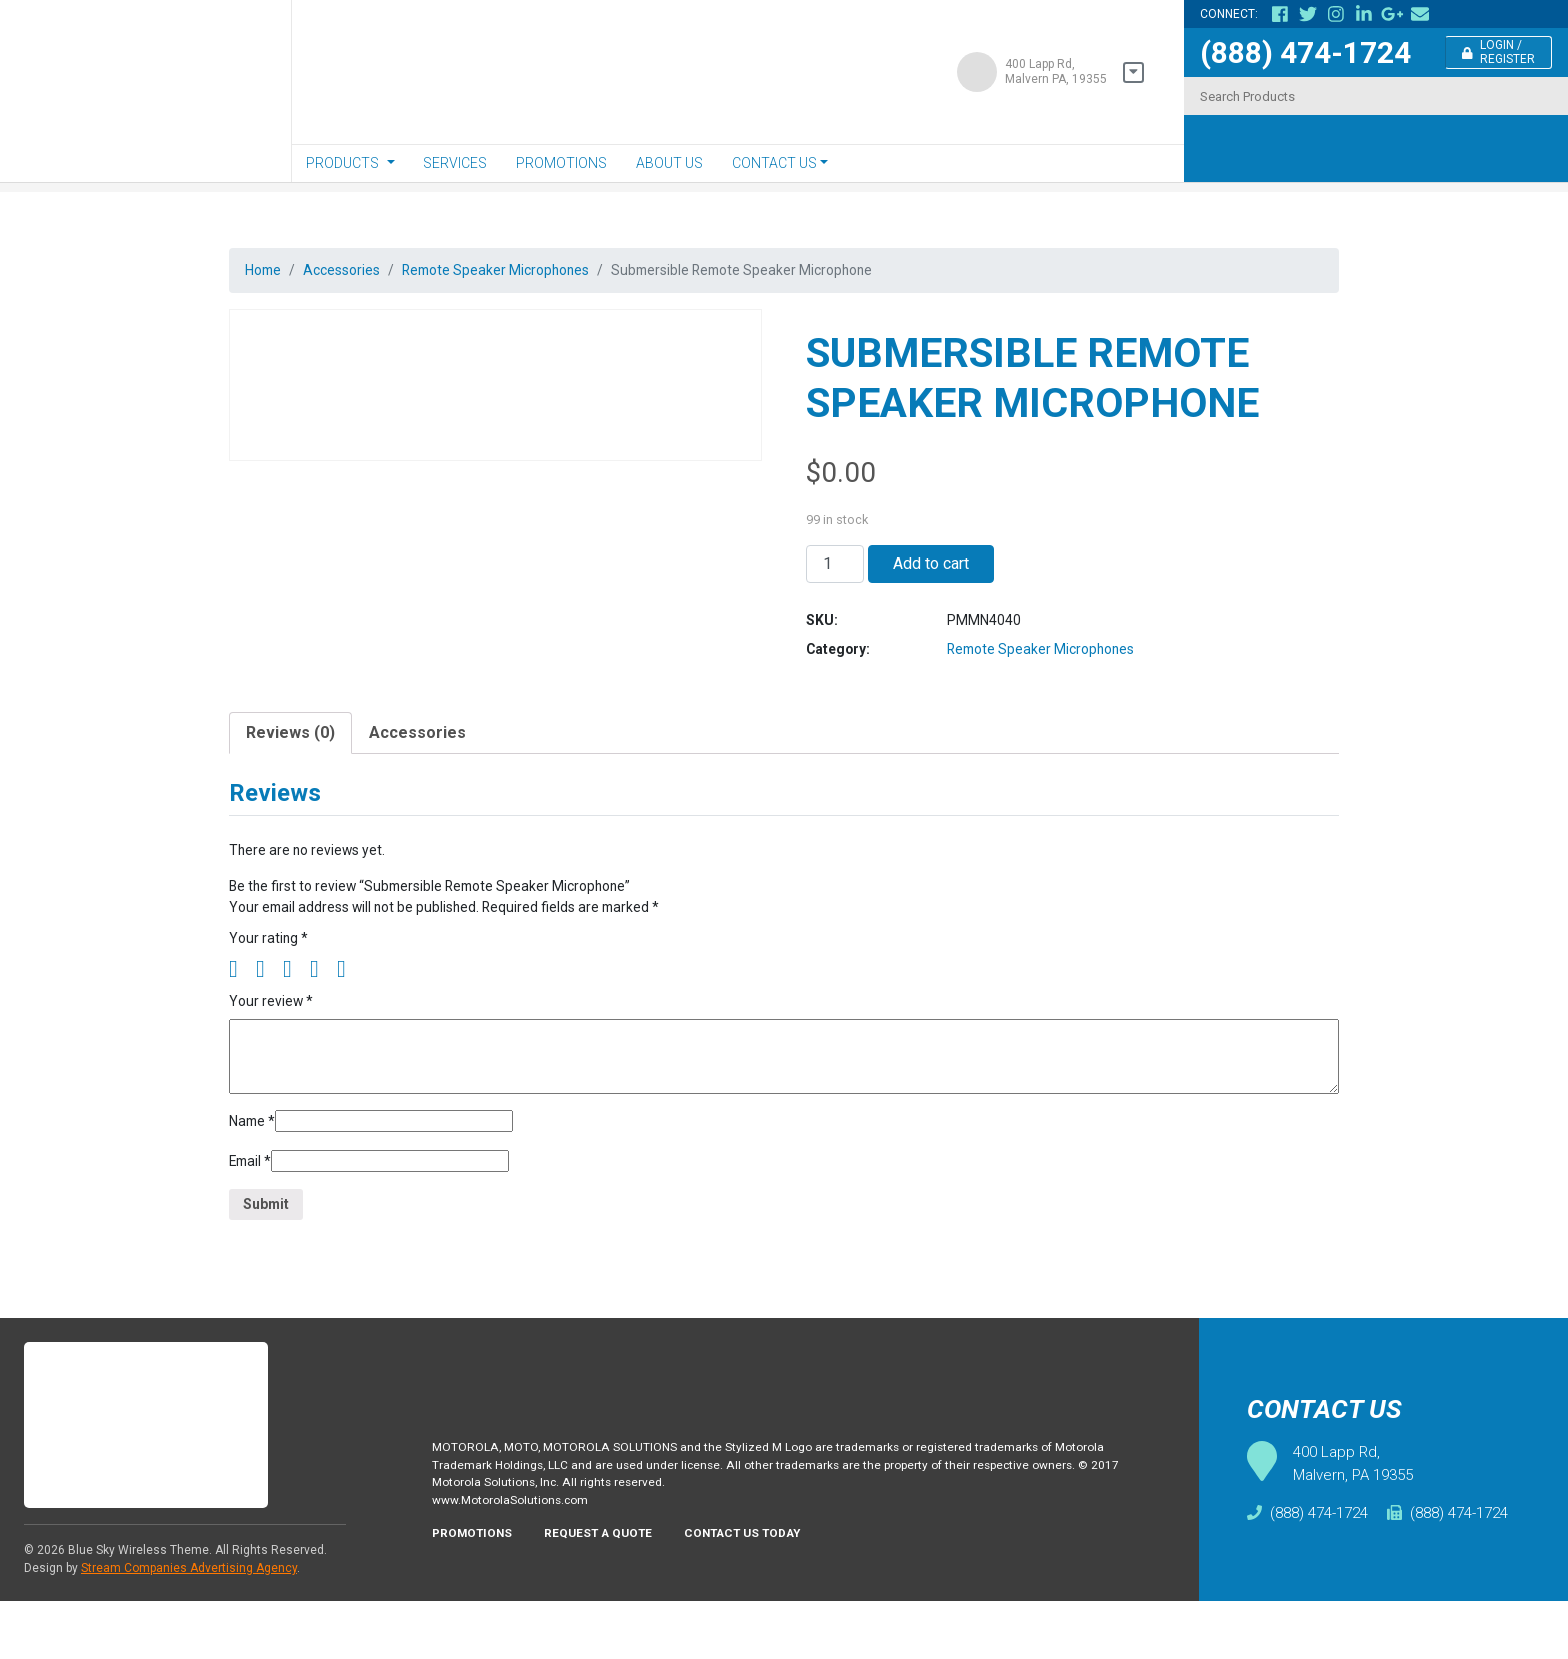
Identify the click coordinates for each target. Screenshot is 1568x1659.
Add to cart (931, 572)
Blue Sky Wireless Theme (138, 1608)
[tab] (290, 757)
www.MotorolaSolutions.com (518, 1562)
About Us (669, 163)
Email (253, 1208)
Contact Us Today (771, 1598)
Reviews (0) (290, 756)
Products (342, 163)
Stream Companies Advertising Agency (189, 1626)
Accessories (354, 271)
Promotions (561, 163)
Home (266, 271)
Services (455, 163)
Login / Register (1499, 52)
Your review (275, 1040)
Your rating (271, 974)
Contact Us (774, 163)
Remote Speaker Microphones (528, 271)
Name (255, 1165)
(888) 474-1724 (1305, 52)
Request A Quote (614, 1598)
